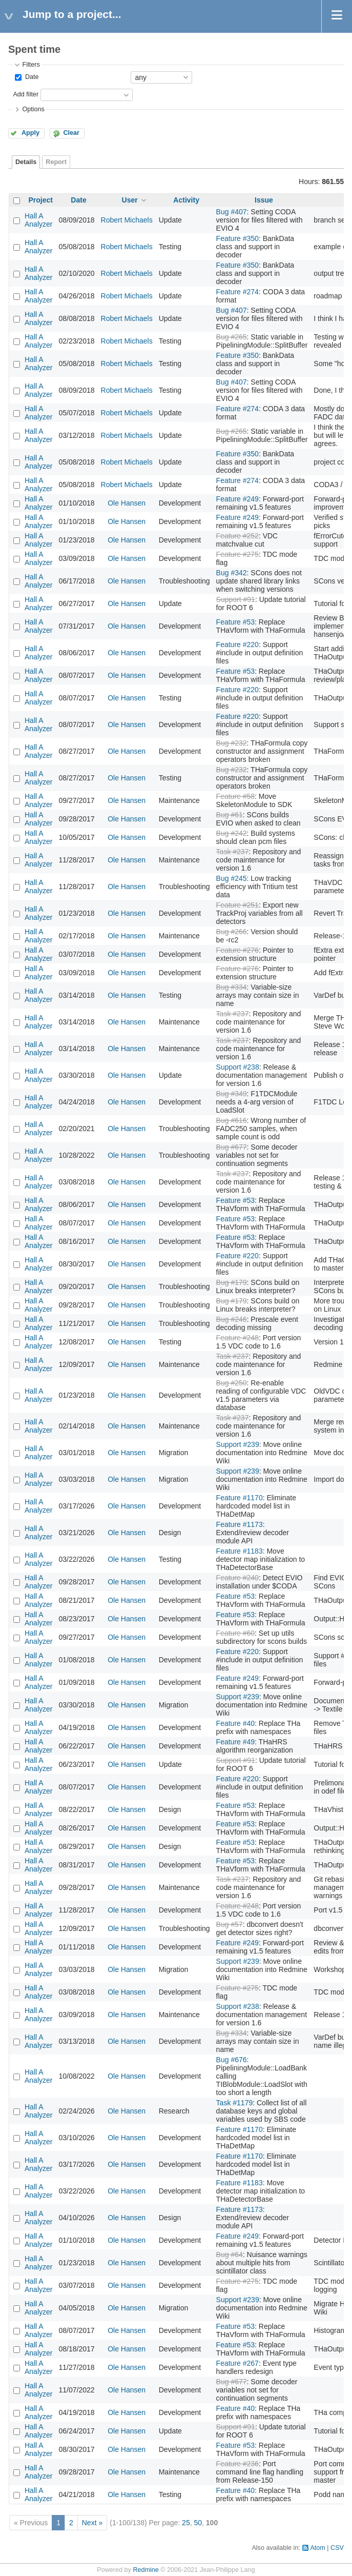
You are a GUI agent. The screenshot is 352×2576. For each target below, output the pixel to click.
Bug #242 (231, 833)
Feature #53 (235, 622)
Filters (30, 64)
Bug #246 (231, 1319)
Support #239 (237, 1444)
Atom (317, 2547)
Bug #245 (231, 878)
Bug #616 (231, 1120)
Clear (71, 132)
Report (56, 162)
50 (198, 2523)
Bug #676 (231, 2060)
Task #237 (232, 852)
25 (186, 2523)
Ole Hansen (127, 503)
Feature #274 (237, 292)
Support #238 (237, 1067)
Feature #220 (237, 644)
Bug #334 (231, 987)
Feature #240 (237, 1578)
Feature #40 (235, 1723)
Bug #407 (231, 212)
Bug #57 (229, 1924)
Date (30, 76)
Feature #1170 (239, 1498)
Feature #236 (237, 2464)
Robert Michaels (127, 220)
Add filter (25, 94)
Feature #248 (237, 1338)
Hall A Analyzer (38, 220)
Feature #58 (235, 796)
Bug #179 (231, 1282)
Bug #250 (231, 1383)
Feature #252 (237, 536)
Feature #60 (235, 1633)
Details (25, 162)
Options (33, 109)
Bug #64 (229, 2254)
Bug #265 (231, 337)
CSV (337, 2547)
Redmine (145, 2569)
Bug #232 (231, 743)
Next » (92, 2523)
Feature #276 (237, 950)
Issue (264, 200)
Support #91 (235, 599)
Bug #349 (231, 1094)
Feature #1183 (239, 1551)
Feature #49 (235, 1742)
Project (41, 200)
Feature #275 (237, 554)
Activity (186, 200)
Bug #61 (229, 815)
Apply (30, 132)
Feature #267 (237, 2363)
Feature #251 (237, 905)
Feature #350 (237, 238)
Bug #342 (231, 573)
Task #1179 (234, 2103)
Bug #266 (231, 932)
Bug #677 (231, 1147)
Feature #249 (237, 499)
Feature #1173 (239, 1524)
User (130, 200)
